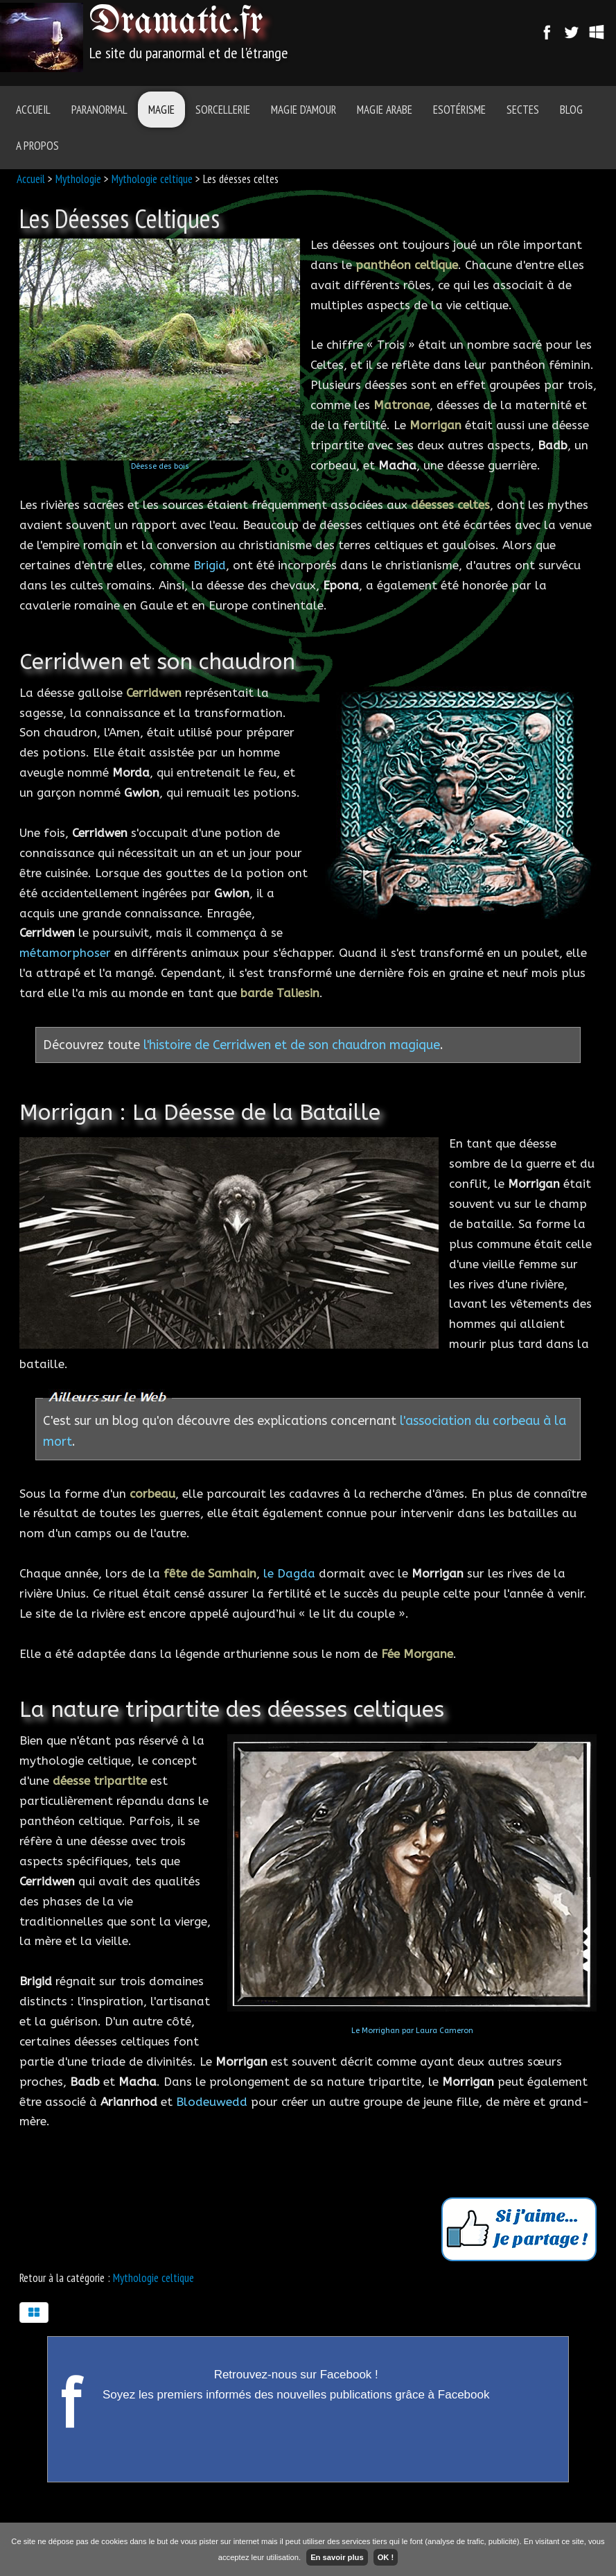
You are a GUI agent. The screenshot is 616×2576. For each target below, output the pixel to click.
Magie (161, 109)
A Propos (37, 145)
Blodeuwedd (211, 2102)
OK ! (386, 2557)
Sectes (523, 109)
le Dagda (289, 1573)
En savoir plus (336, 2557)
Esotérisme (459, 109)
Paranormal (99, 109)
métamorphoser (65, 953)
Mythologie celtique (152, 179)
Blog (571, 109)
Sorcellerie (222, 109)
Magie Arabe (384, 109)
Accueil (33, 109)
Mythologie (78, 179)
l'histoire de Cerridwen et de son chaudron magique (291, 1045)
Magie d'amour (303, 109)
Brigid (209, 565)
